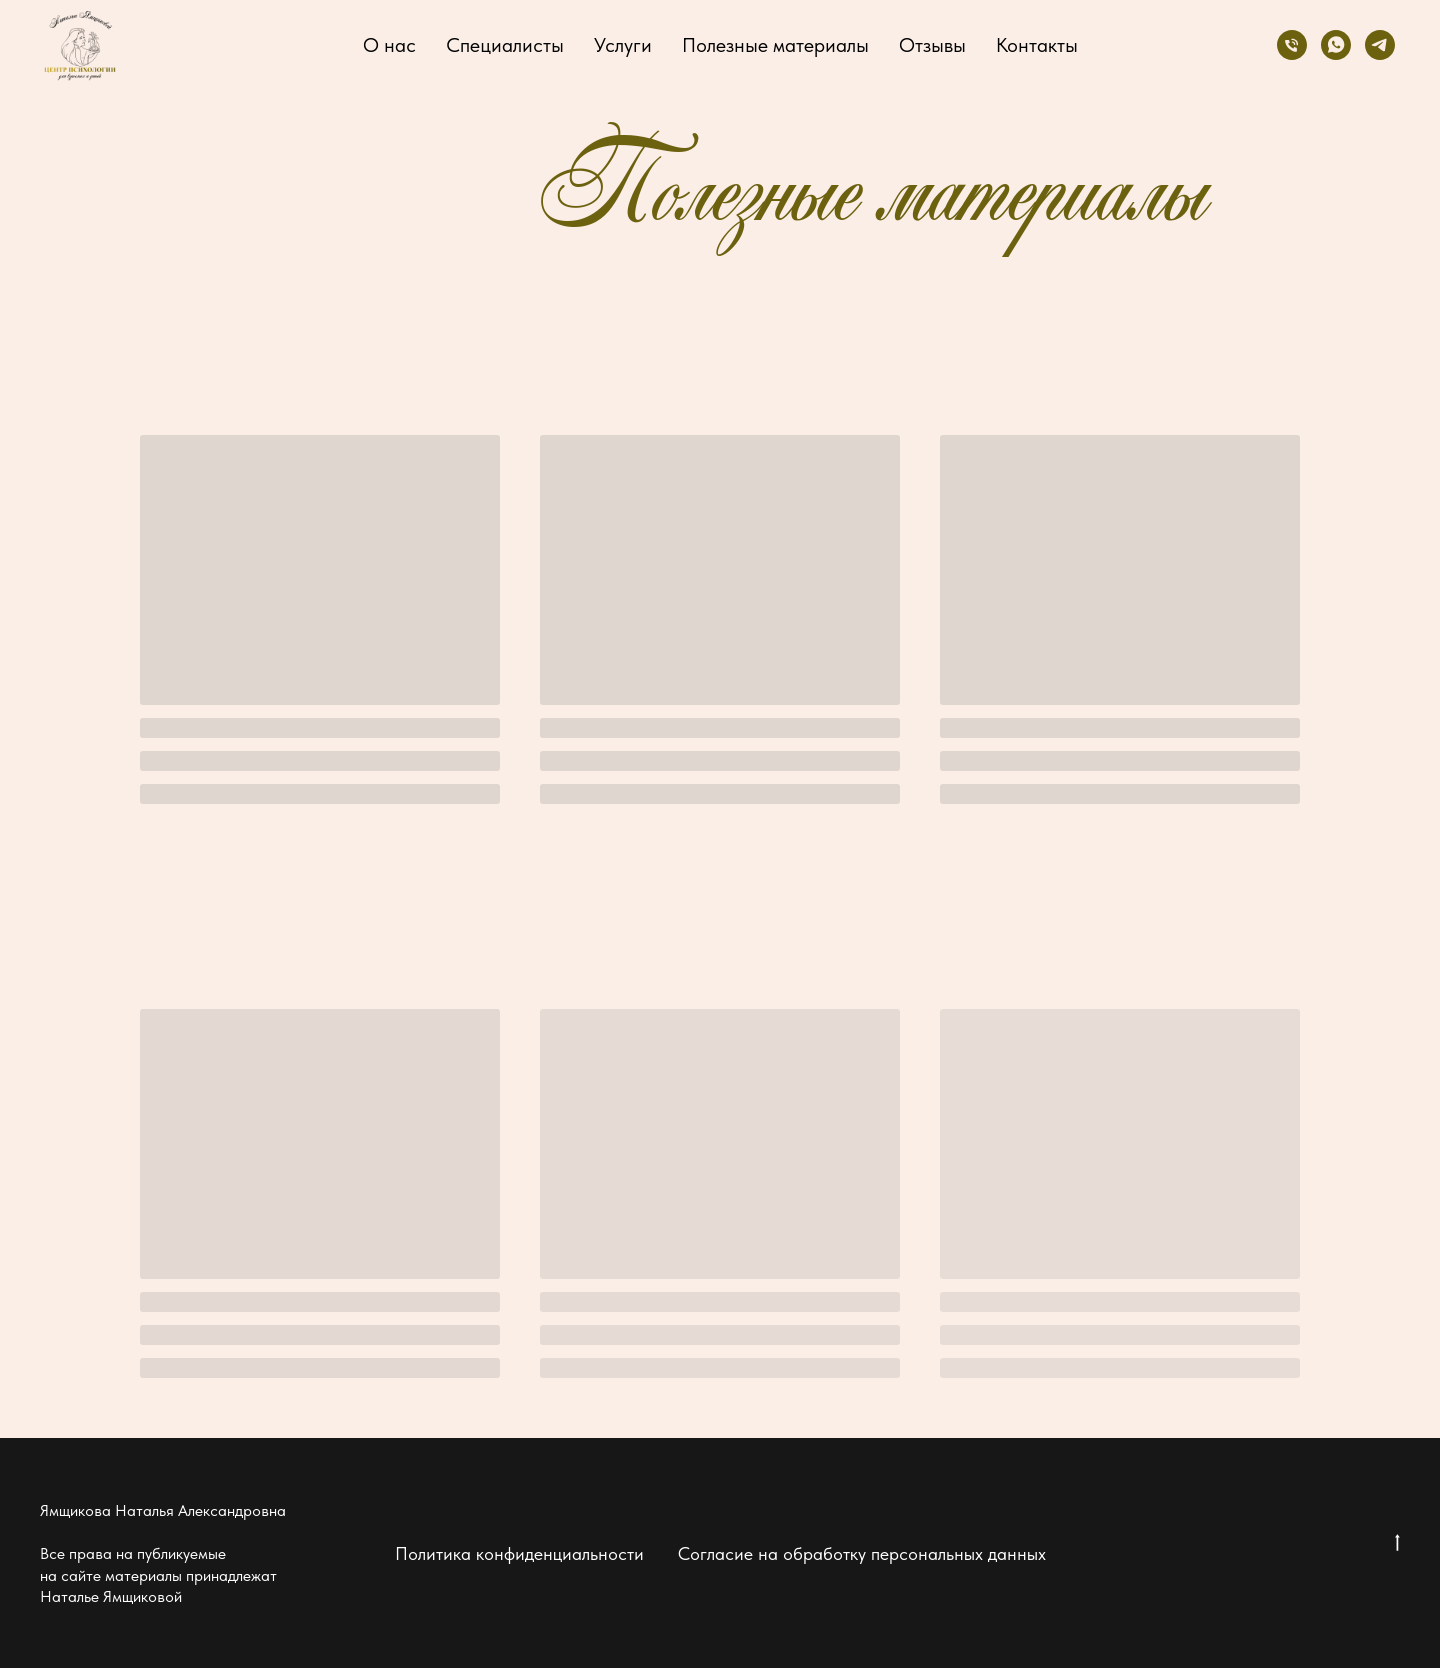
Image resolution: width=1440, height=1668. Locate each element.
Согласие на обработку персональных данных (862, 1553)
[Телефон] (1292, 45)
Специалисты (505, 45)
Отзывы (932, 45)
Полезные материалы (775, 45)
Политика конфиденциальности (519, 1553)
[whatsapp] (1336, 45)
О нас (389, 45)
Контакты (1037, 45)
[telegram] (1380, 45)
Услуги (623, 45)
